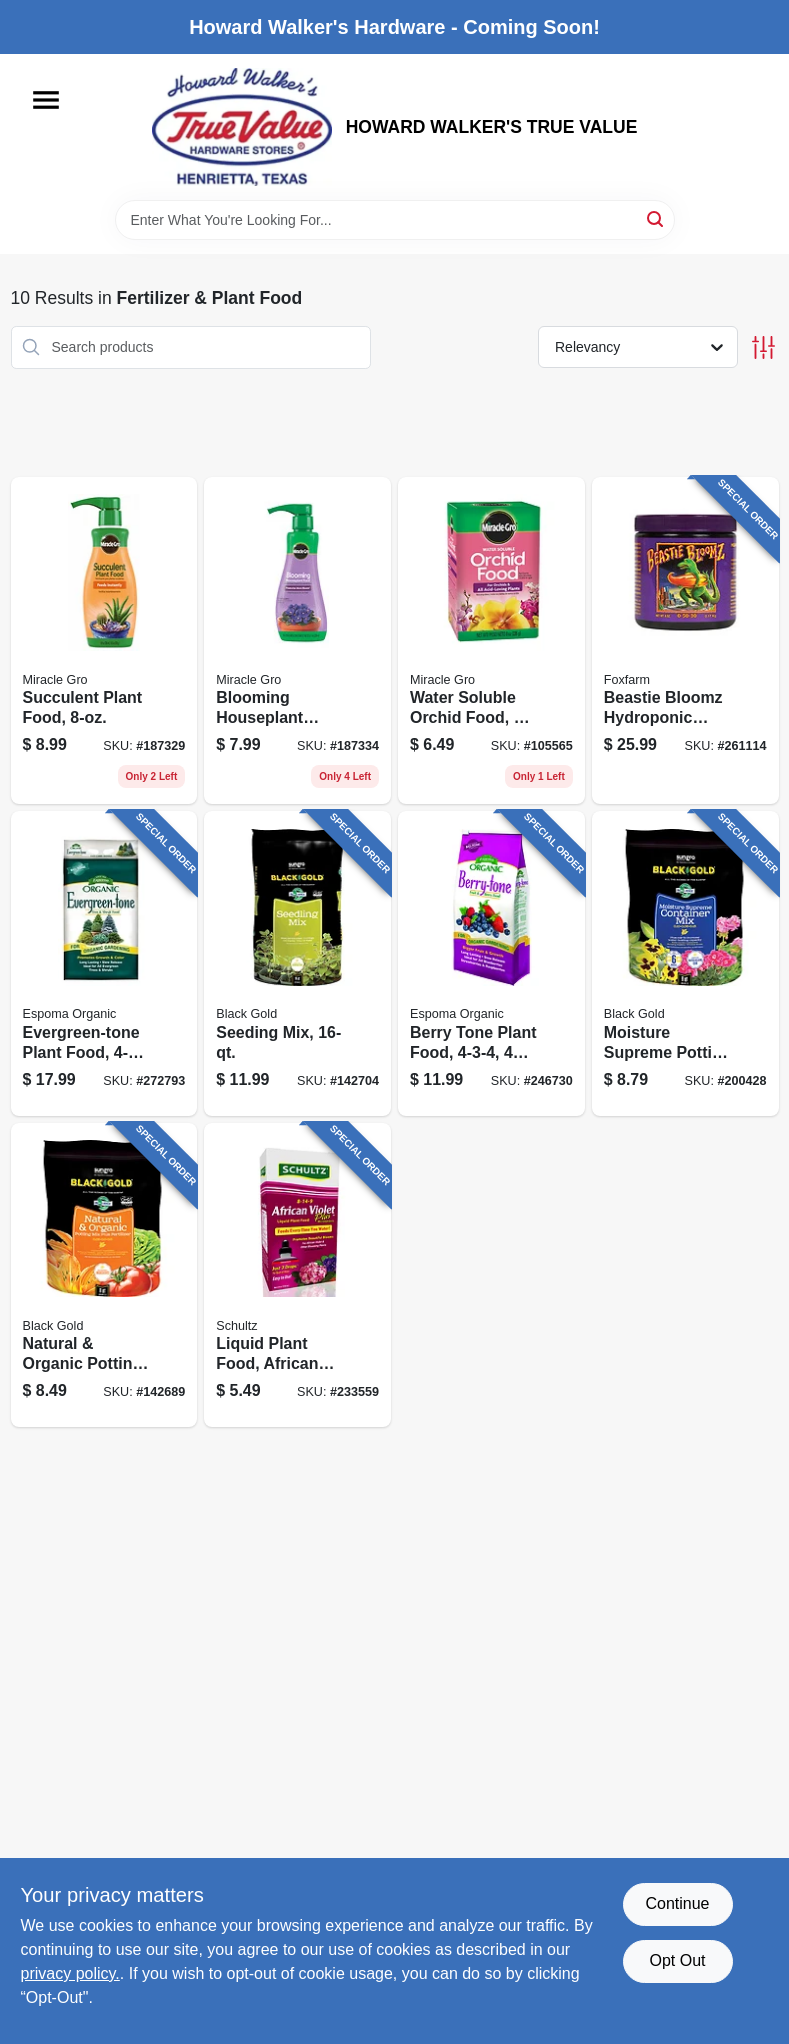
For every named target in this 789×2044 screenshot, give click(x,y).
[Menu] (46, 100)
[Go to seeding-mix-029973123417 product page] (297, 963)
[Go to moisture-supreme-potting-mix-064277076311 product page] (685, 963)
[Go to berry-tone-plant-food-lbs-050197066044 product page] (491, 963)
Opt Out (677, 1960)
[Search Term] (395, 220)
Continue (677, 1903)
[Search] (656, 218)
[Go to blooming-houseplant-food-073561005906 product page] (297, 641)
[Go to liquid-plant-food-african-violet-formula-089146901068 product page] (297, 1275)
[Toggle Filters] (763, 347)
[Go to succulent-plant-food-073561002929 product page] (104, 641)
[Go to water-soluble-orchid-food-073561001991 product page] (491, 641)
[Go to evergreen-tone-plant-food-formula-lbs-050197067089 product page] (104, 963)
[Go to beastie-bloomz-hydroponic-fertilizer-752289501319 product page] (685, 641)
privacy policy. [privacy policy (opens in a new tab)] (70, 1973)
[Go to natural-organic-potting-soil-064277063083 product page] (104, 1275)
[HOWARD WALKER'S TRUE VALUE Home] (242, 127)
